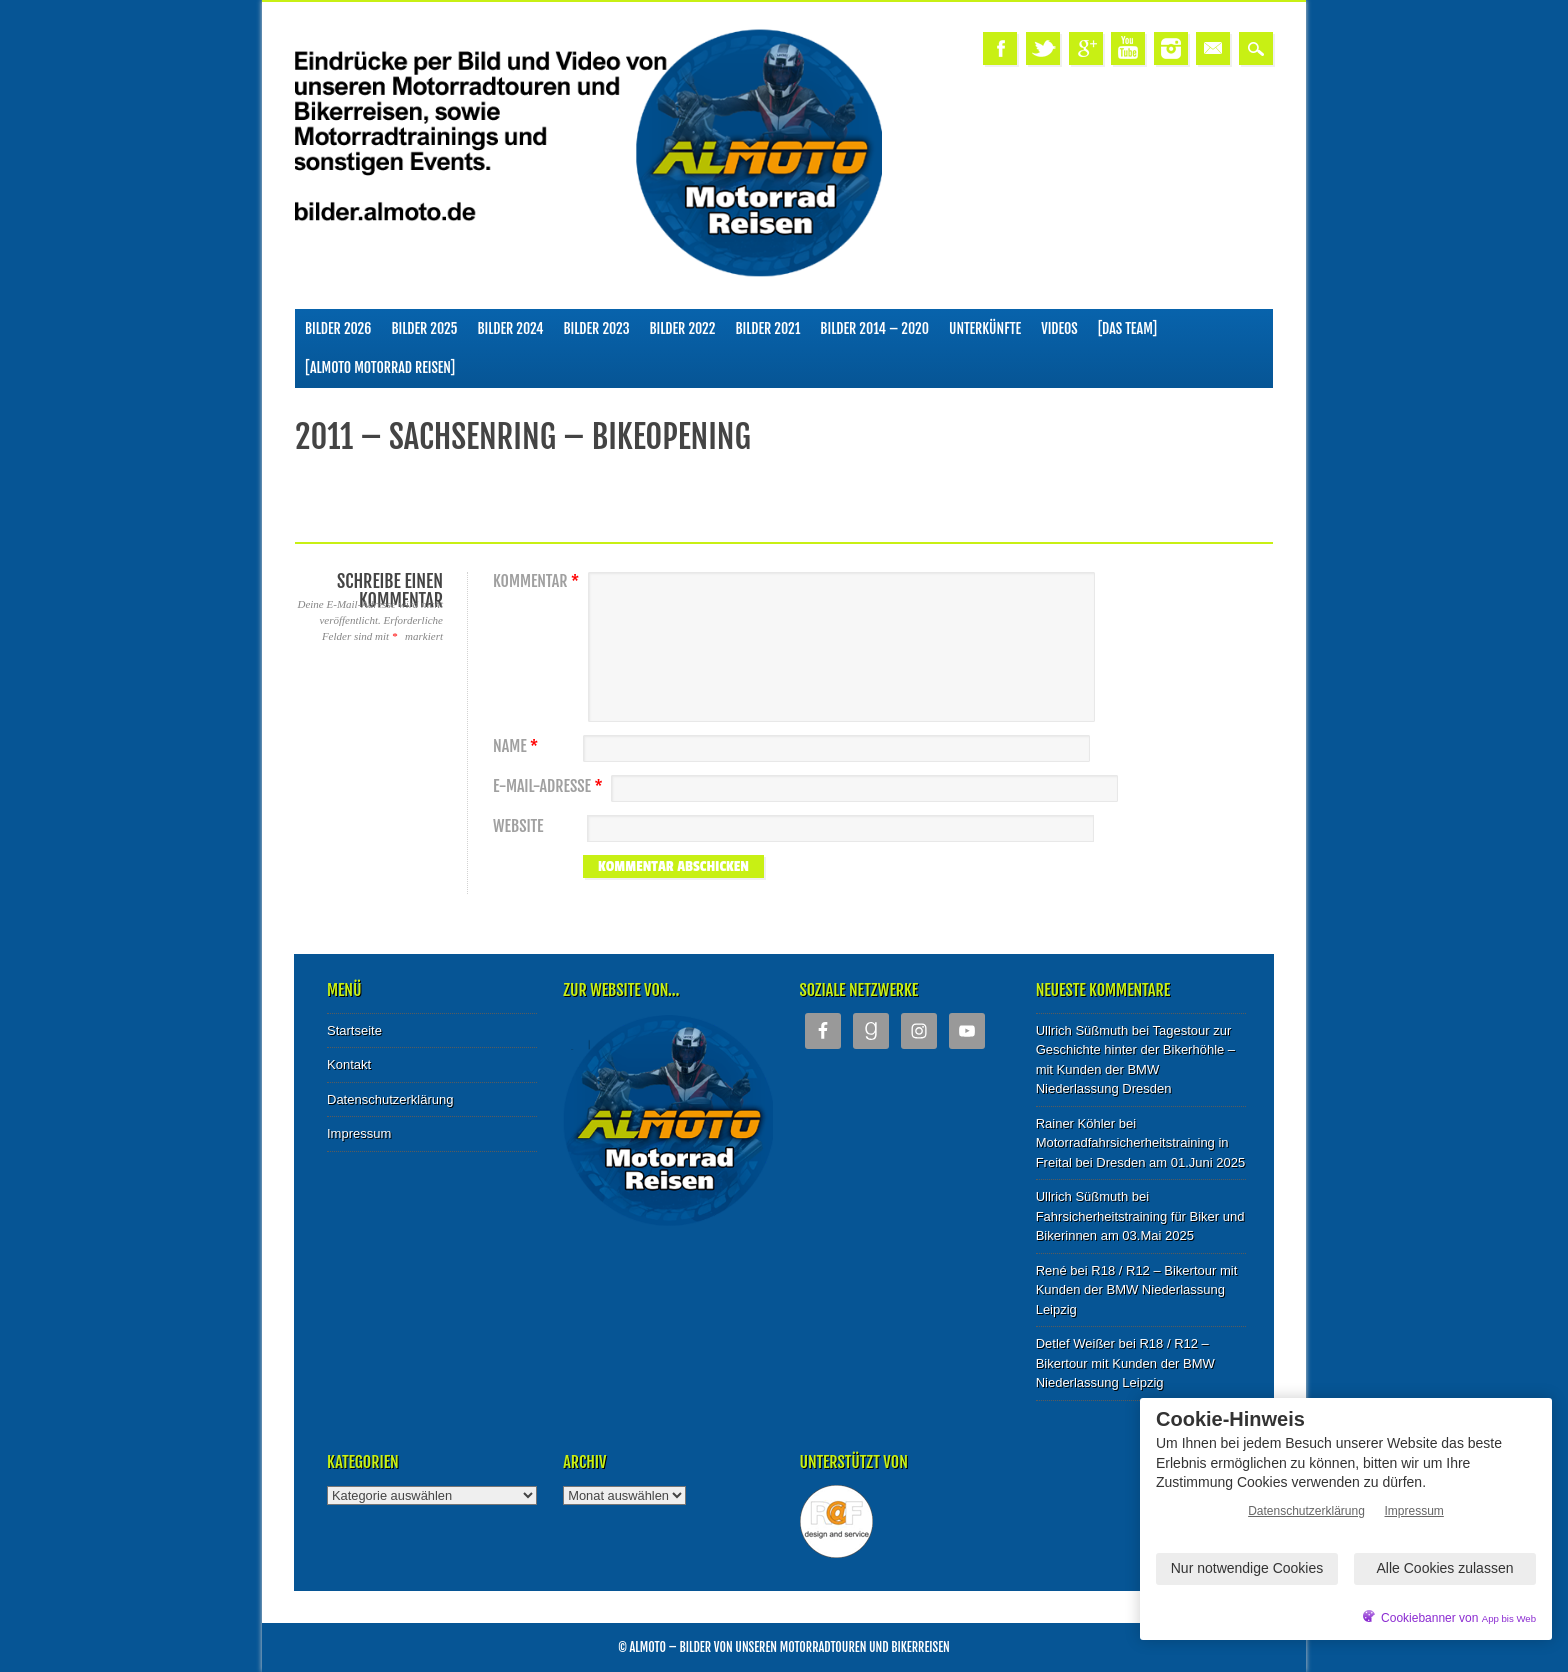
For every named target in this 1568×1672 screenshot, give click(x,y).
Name (518, 746)
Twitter (1043, 48)
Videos (1059, 328)
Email (1213, 48)
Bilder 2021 (767, 328)
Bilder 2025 (424, 328)
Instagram (1171, 48)
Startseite (354, 1030)
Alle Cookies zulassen (1445, 1568)
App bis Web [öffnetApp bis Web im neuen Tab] (1509, 1618)
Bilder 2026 (338, 328)
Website (518, 826)
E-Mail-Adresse (550, 786)
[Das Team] (1127, 328)
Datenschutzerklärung (390, 1099)
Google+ (1086, 48)
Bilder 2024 (510, 328)
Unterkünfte (985, 328)
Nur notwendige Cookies (1247, 1568)
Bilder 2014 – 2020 (874, 328)
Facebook (1000, 48)
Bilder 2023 (597, 328)
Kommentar (538, 581)
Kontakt (349, 1064)
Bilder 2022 (683, 328)
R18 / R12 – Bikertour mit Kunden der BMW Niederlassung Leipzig (1137, 1290)
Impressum (359, 1133)
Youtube (1128, 48)
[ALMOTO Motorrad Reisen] (380, 367)
